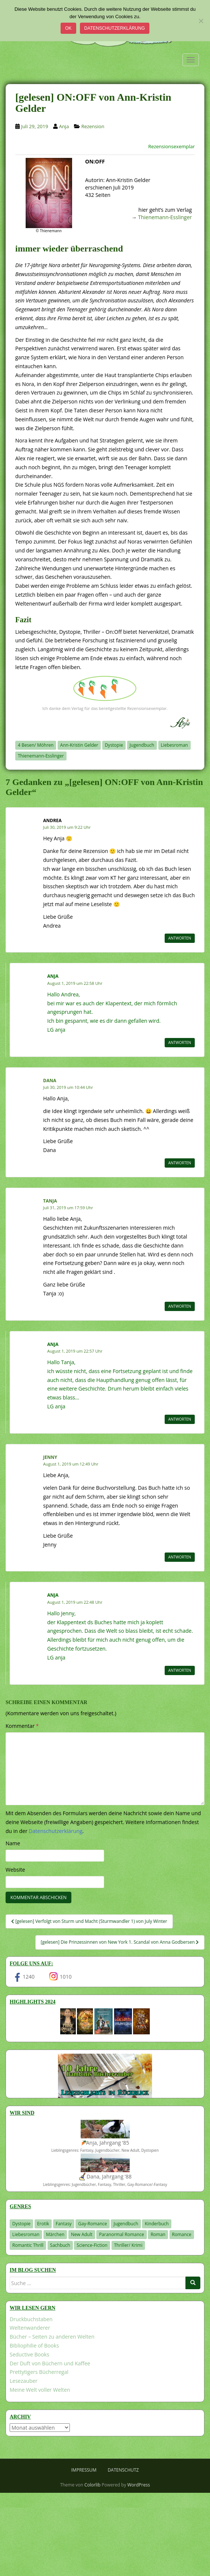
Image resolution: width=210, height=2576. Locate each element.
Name (13, 1843)
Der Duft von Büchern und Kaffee (50, 2363)
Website (15, 1869)
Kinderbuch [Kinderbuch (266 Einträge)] (157, 2223)
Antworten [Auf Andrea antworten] (179, 938)
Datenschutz (123, 2470)
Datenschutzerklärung (114, 28)
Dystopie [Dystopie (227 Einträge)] (21, 2223)
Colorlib (92, 2485)
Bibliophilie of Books (34, 2345)
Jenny (50, 1457)
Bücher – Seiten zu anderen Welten (52, 2336)
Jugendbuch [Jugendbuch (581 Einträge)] (125, 2223)
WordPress (138, 2485)
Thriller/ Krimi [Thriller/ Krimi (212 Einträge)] (128, 2245)
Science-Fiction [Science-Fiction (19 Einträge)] (92, 2245)
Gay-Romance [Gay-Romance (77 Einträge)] (92, 2223)
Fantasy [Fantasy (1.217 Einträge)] (64, 2223)
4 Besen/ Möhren (36, 745)
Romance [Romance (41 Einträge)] (181, 2234)
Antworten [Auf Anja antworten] (179, 1042)
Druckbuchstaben (31, 2319)
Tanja (50, 1201)
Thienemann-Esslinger (165, 217)
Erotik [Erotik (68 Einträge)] (43, 2223)
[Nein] (200, 21)
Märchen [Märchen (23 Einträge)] (55, 2234)
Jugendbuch (142, 745)
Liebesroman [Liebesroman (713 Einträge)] (25, 2234)
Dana (49, 1080)
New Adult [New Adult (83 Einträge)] (82, 2234)
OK (68, 28)
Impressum (84, 2470)
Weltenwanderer (30, 2327)
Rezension (92, 126)
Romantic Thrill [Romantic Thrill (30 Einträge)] (27, 2245)
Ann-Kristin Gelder (79, 745)
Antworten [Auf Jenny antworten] (179, 1557)
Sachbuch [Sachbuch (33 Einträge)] (60, 2245)
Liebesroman (174, 745)
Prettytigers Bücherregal (39, 2371)
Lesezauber (24, 2380)
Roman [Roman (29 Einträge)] (158, 2234)
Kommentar (22, 1725)
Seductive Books (29, 2354)
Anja (64, 126)
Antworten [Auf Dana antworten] (179, 1162)
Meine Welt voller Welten (40, 2389)
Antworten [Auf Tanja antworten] (179, 1306)
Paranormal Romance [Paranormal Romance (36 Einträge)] (121, 2234)
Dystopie (114, 745)
